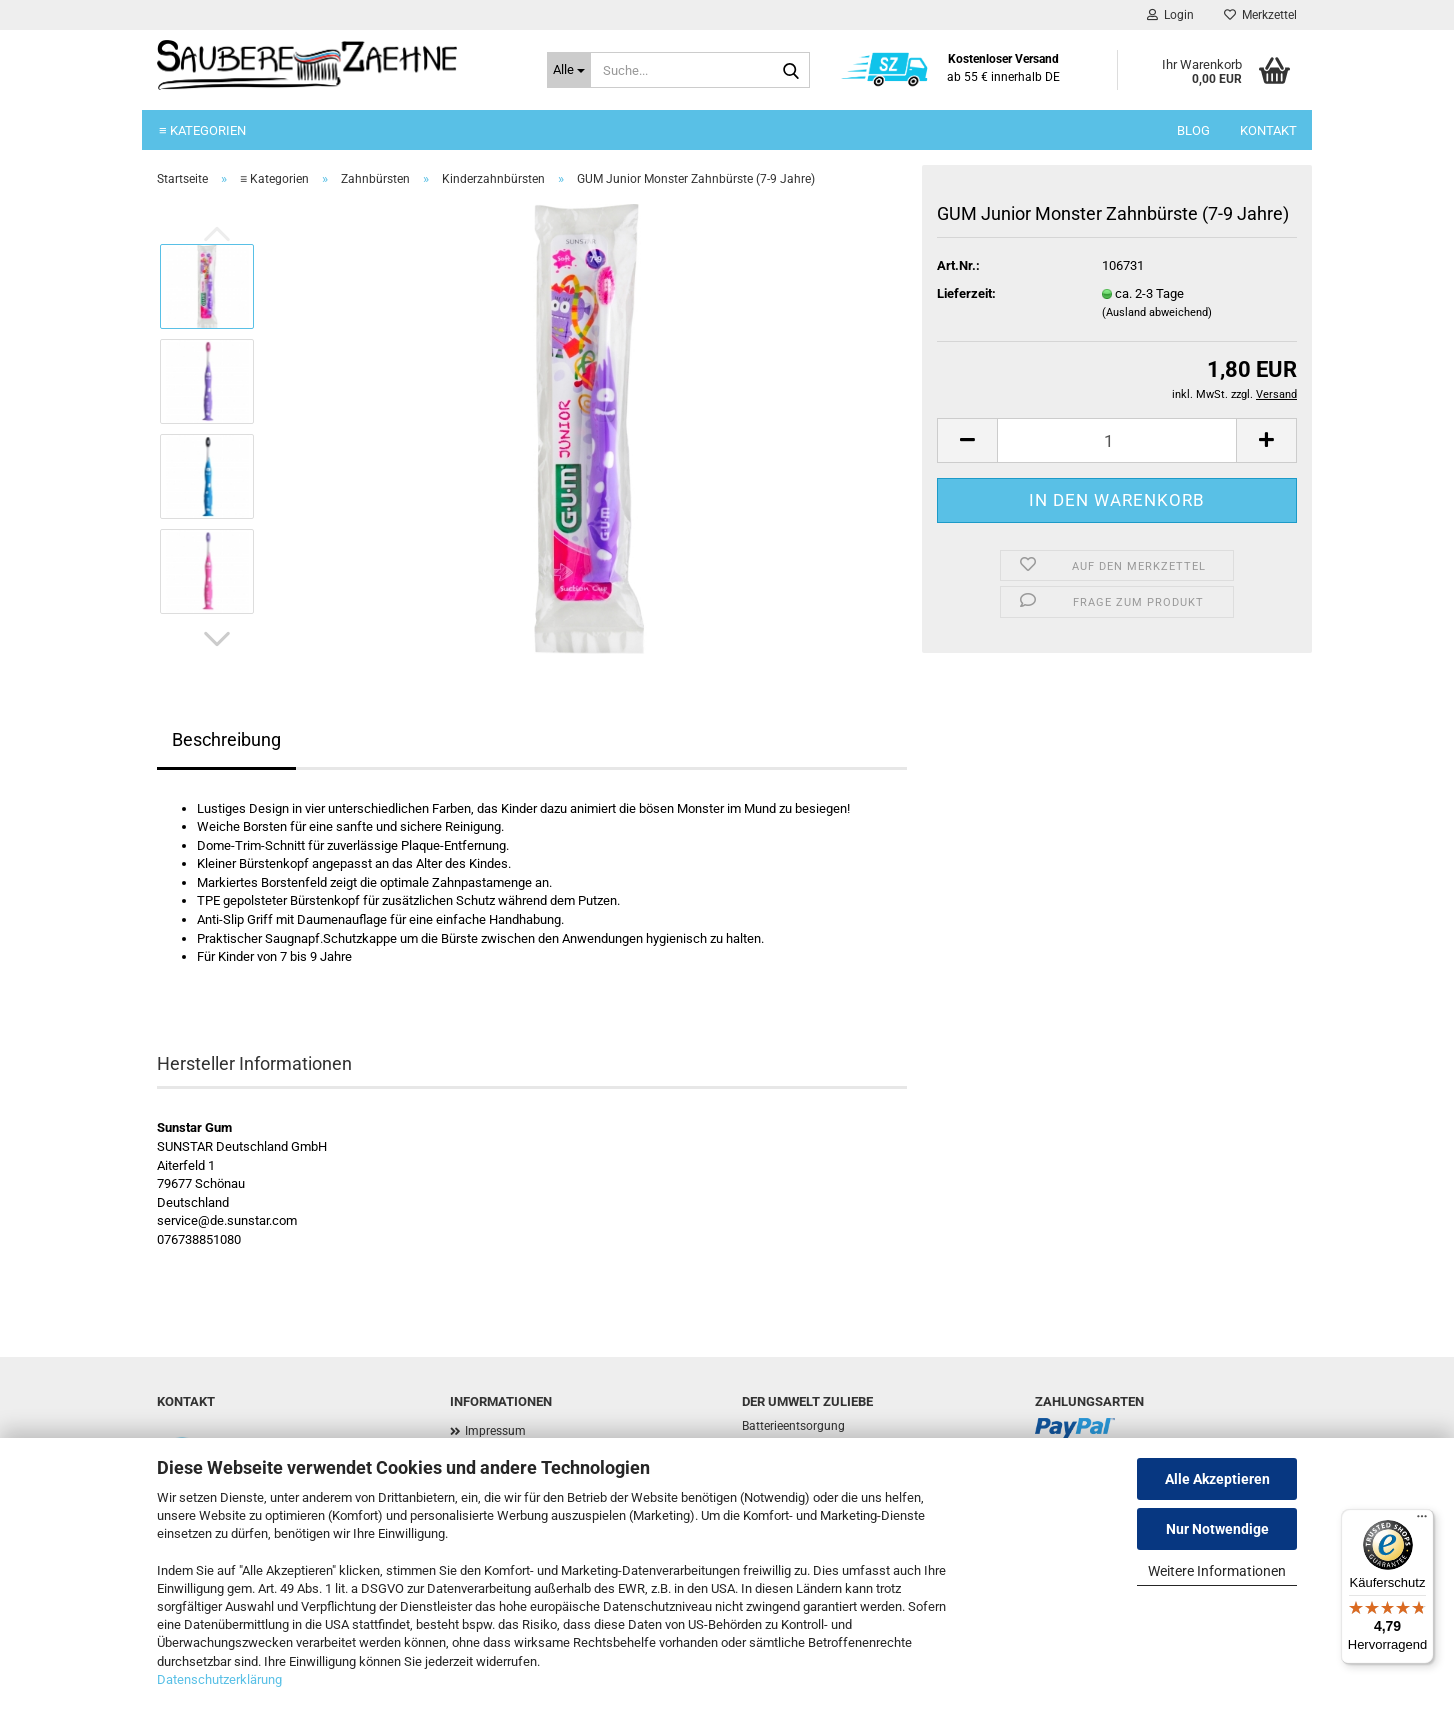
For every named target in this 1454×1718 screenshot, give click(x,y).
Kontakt (1268, 130)
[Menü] (1422, 1521)
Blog (1193, 130)
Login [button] (1170, 15)
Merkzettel (1260, 15)
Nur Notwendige (1217, 1529)
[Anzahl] (1117, 440)
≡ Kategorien (202, 130)
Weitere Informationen (1217, 1571)
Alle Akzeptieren (1217, 1479)
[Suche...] (569, 70)
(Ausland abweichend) (1157, 312)
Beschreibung (226, 739)
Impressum (495, 1431)
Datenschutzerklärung (219, 1679)
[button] (217, 639)
